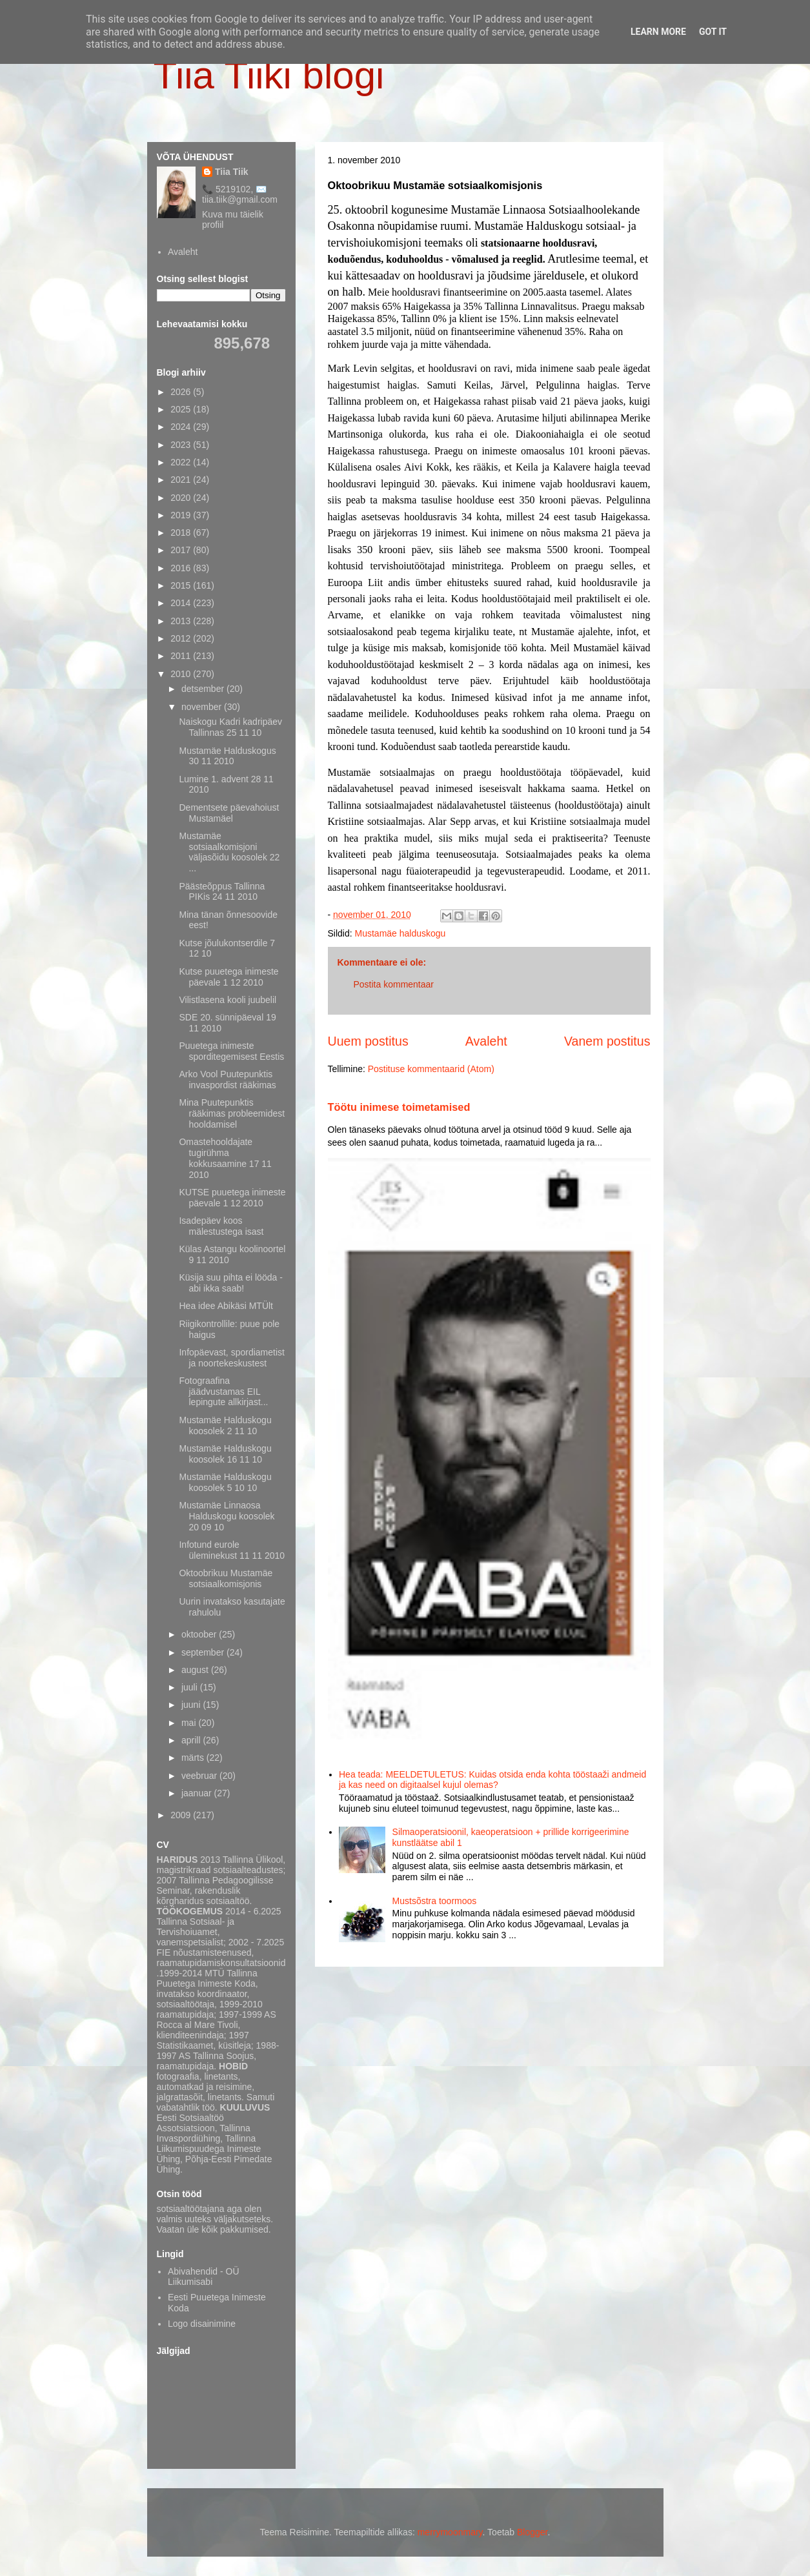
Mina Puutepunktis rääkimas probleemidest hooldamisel (232, 1113)
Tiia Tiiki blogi (269, 75)
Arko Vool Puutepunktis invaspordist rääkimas (227, 1079)
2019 (181, 515)
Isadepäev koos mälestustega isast (221, 1226)
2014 (181, 603)
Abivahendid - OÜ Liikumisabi (203, 2276)
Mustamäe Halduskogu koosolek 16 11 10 (225, 1454)
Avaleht (486, 1041)
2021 (181, 479)
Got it (713, 31)
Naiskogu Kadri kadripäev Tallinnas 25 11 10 (230, 727)
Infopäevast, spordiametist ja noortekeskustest (231, 1357)
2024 (181, 426)
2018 (181, 532)
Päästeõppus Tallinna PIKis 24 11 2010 (222, 891)
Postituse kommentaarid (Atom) (431, 1069)
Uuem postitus (368, 1041)
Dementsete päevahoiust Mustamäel (229, 813)
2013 (181, 621)
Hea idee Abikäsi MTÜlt (226, 1306)
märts (194, 1757)
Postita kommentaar (394, 984)
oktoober (200, 1634)
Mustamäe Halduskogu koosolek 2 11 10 (225, 1425)
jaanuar (197, 1793)
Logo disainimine (202, 2323)
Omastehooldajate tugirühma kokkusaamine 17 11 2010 (225, 1158)
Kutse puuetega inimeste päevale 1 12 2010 (228, 977)
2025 (181, 409)
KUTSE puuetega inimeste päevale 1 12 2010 (232, 1197)
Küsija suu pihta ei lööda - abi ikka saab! (230, 1282)
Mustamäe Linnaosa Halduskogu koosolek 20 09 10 (226, 1516)
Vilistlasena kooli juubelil (227, 1000)
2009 (181, 1815)
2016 (181, 568)
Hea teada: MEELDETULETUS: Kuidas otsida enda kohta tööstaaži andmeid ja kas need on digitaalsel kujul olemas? (492, 1779)
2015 (181, 585)
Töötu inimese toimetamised (399, 1107)
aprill (192, 1740)
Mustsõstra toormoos (434, 1901)
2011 (181, 656)
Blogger (532, 2532)
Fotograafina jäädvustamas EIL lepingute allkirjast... (223, 1391)
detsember (204, 689)
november (202, 707)
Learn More (658, 31)
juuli (190, 1687)
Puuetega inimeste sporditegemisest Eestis (231, 1051)
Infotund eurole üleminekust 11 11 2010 (232, 1550)
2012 (181, 638)
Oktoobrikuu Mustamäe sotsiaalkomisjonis (225, 1578)
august (196, 1670)
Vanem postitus (607, 1041)
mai (189, 1723)
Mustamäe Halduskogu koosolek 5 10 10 (225, 1482)
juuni (192, 1704)
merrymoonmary (450, 2532)
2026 (181, 392)
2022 (181, 462)
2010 (181, 674)
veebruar (200, 1775)
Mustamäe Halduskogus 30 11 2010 (227, 756)
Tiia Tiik (231, 172)
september (204, 1652)
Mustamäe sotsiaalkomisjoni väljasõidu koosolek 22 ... (229, 852)
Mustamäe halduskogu (400, 933)
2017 (181, 550)
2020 (181, 497)
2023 (181, 445)
